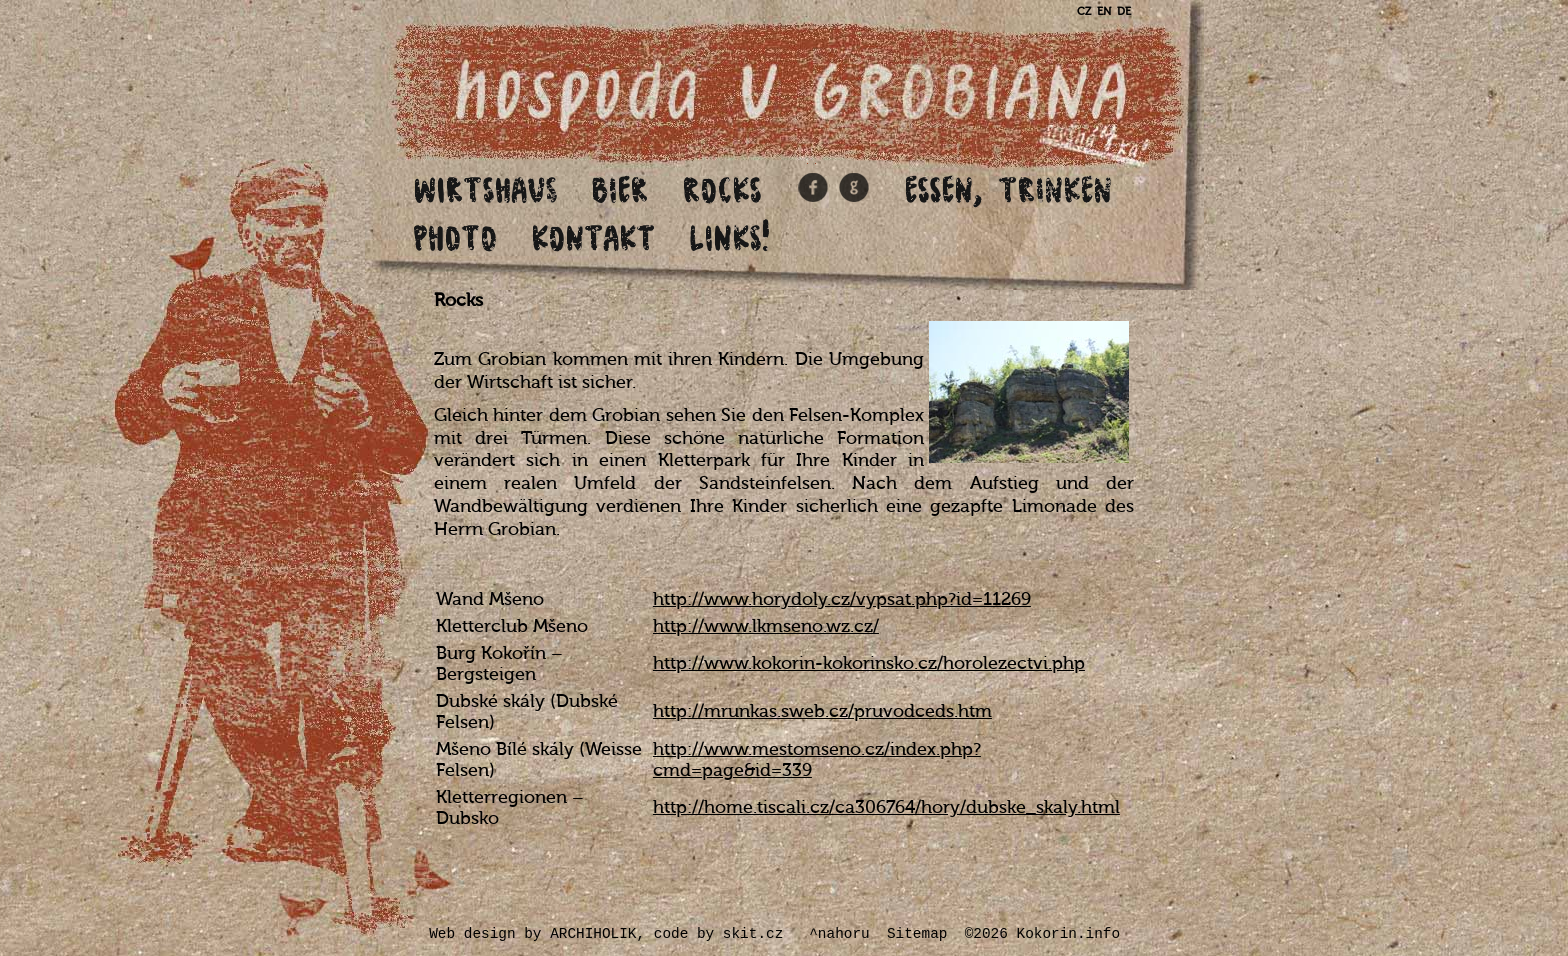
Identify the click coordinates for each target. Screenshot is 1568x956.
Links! (732, 236)
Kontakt (594, 236)
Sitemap (917, 934)
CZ (1084, 11)
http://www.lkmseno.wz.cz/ (766, 626)
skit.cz (753, 934)
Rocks (722, 188)
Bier (620, 188)
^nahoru (839, 934)
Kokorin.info (1069, 934)
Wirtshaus (486, 188)
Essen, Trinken (1009, 188)
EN (1104, 11)
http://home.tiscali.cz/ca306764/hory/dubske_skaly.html (886, 807)
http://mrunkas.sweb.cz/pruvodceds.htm (822, 711)
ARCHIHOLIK (593, 934)
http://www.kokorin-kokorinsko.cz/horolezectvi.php (869, 663)
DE (1124, 11)
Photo (456, 236)
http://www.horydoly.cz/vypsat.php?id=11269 (842, 599)
